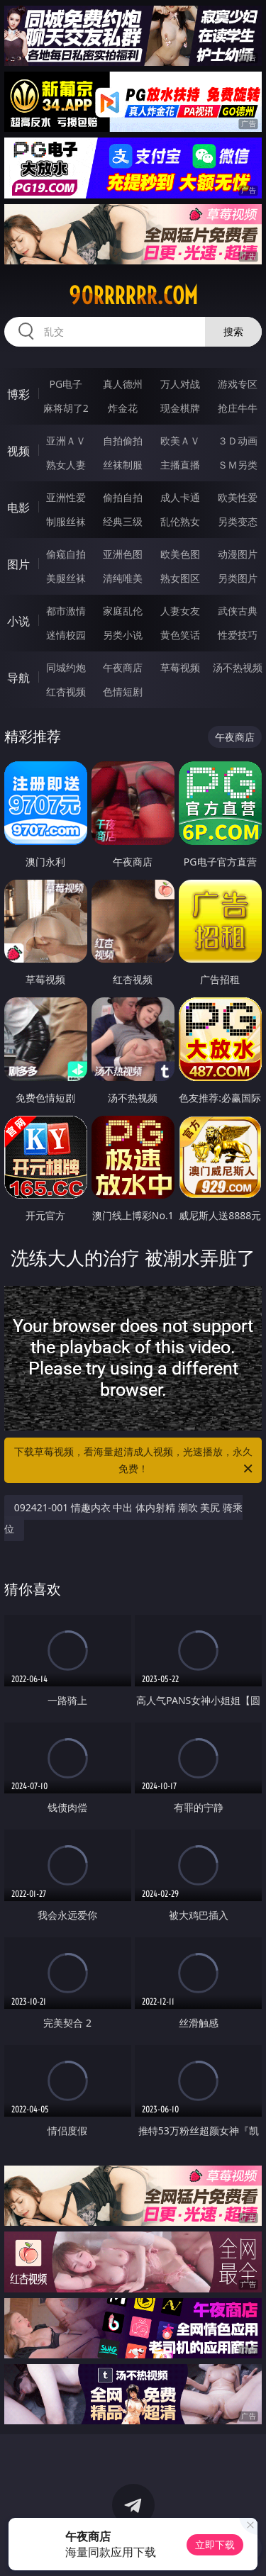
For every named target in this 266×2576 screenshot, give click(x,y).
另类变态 (237, 521)
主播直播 (180, 464)
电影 (18, 507)
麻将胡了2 (66, 408)
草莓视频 (180, 667)
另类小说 (123, 635)
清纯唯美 (123, 578)
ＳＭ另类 (237, 464)
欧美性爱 (237, 497)
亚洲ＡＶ (66, 440)
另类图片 (237, 578)
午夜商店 (123, 667)
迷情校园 (66, 635)
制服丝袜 (66, 521)
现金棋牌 (180, 408)
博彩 (18, 394)
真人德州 (123, 384)
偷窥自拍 (66, 554)
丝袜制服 (123, 464)
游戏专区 (237, 384)
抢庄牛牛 (237, 408)
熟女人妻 (66, 464)
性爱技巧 (237, 635)
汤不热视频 (237, 667)
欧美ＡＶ (180, 440)
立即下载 (215, 2544)
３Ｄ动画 (237, 440)
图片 (18, 564)
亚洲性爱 (66, 497)
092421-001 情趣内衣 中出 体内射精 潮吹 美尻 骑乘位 (123, 1518)
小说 (18, 621)
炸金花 (123, 408)
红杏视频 (66, 691)
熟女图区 (180, 578)
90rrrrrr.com (133, 295)
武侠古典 (237, 610)
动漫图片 (237, 554)
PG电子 (65, 384)
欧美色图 (180, 554)
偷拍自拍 (123, 497)
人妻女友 (180, 610)
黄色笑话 (180, 635)
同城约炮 (66, 667)
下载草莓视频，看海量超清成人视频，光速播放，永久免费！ (134, 1461)
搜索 (233, 331)
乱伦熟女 (180, 521)
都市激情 (66, 610)
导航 (18, 677)
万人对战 (180, 384)
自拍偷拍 (123, 440)
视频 (18, 451)
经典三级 (123, 521)
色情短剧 (123, 691)
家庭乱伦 (123, 610)
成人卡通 (180, 497)
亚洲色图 (123, 554)
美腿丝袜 (66, 578)
